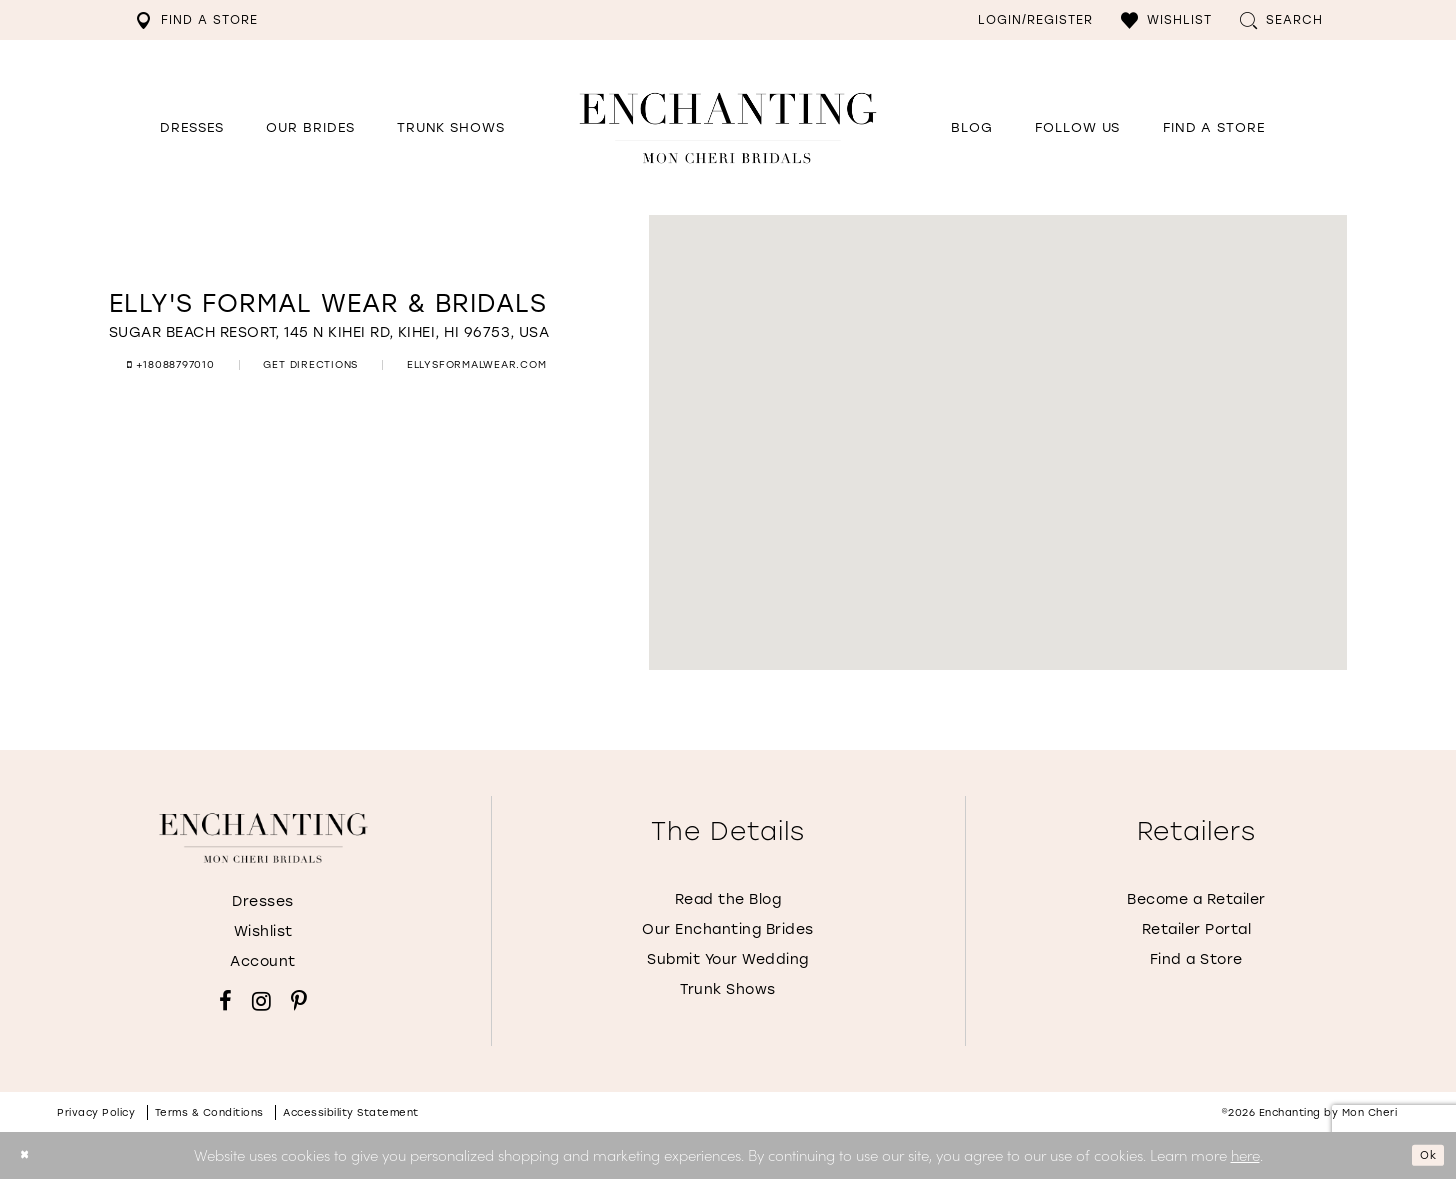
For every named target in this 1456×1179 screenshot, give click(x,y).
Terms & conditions (209, 1112)
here (1245, 1154)
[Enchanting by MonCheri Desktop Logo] (728, 127)
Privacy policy (96, 1112)
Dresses (263, 901)
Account (263, 961)
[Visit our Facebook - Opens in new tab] (225, 1001)
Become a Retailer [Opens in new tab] (1196, 899)
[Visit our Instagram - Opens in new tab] (261, 1001)
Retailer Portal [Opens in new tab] (1197, 929)
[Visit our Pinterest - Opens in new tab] (299, 1001)
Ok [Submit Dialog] (1422, 1155)
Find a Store (1196, 959)
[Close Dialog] (29, 1155)
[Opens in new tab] (1077, 128)
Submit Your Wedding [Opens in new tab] (728, 959)
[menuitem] (196, 20)
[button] (1166, 20)
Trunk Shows (728, 989)
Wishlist (263, 931)
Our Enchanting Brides (728, 929)
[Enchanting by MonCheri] (263, 838)
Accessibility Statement (351, 1112)
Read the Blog (728, 899)
